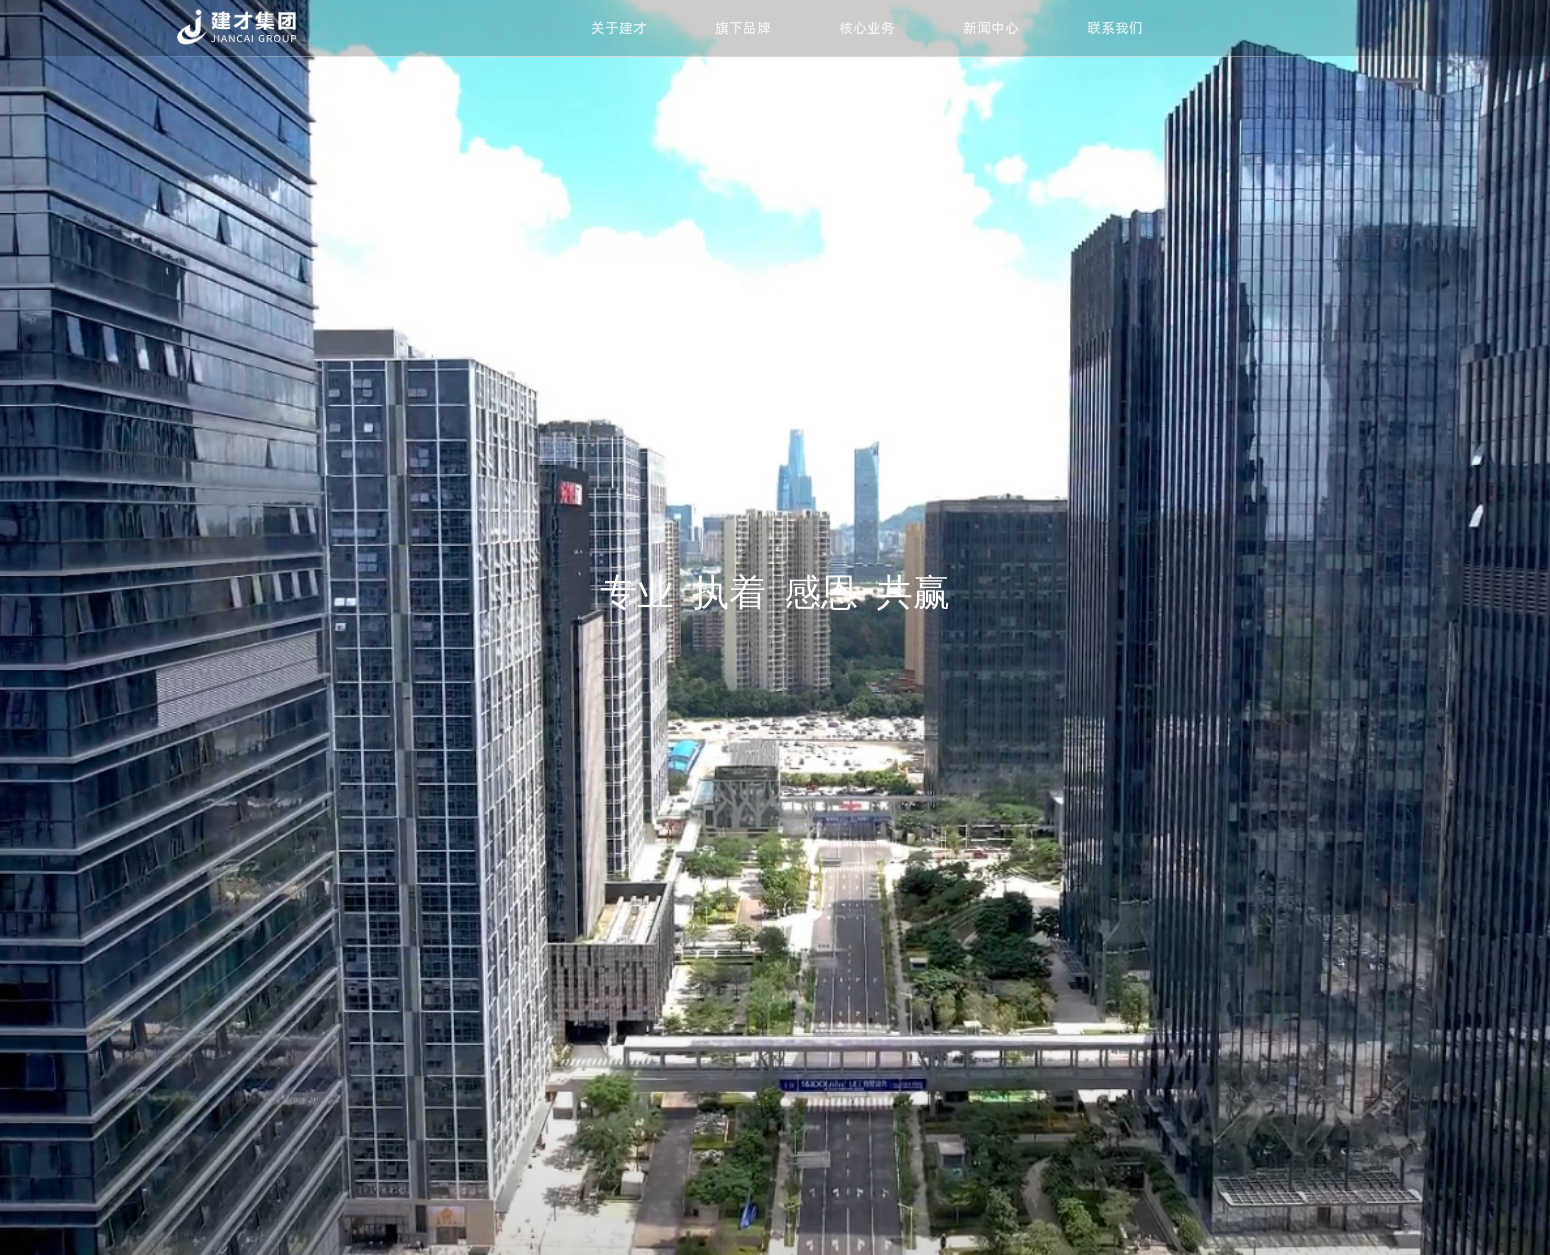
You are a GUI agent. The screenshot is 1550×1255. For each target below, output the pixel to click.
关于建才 (619, 28)
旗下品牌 (743, 28)
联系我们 (1115, 28)
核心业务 (867, 28)
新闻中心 (991, 28)
